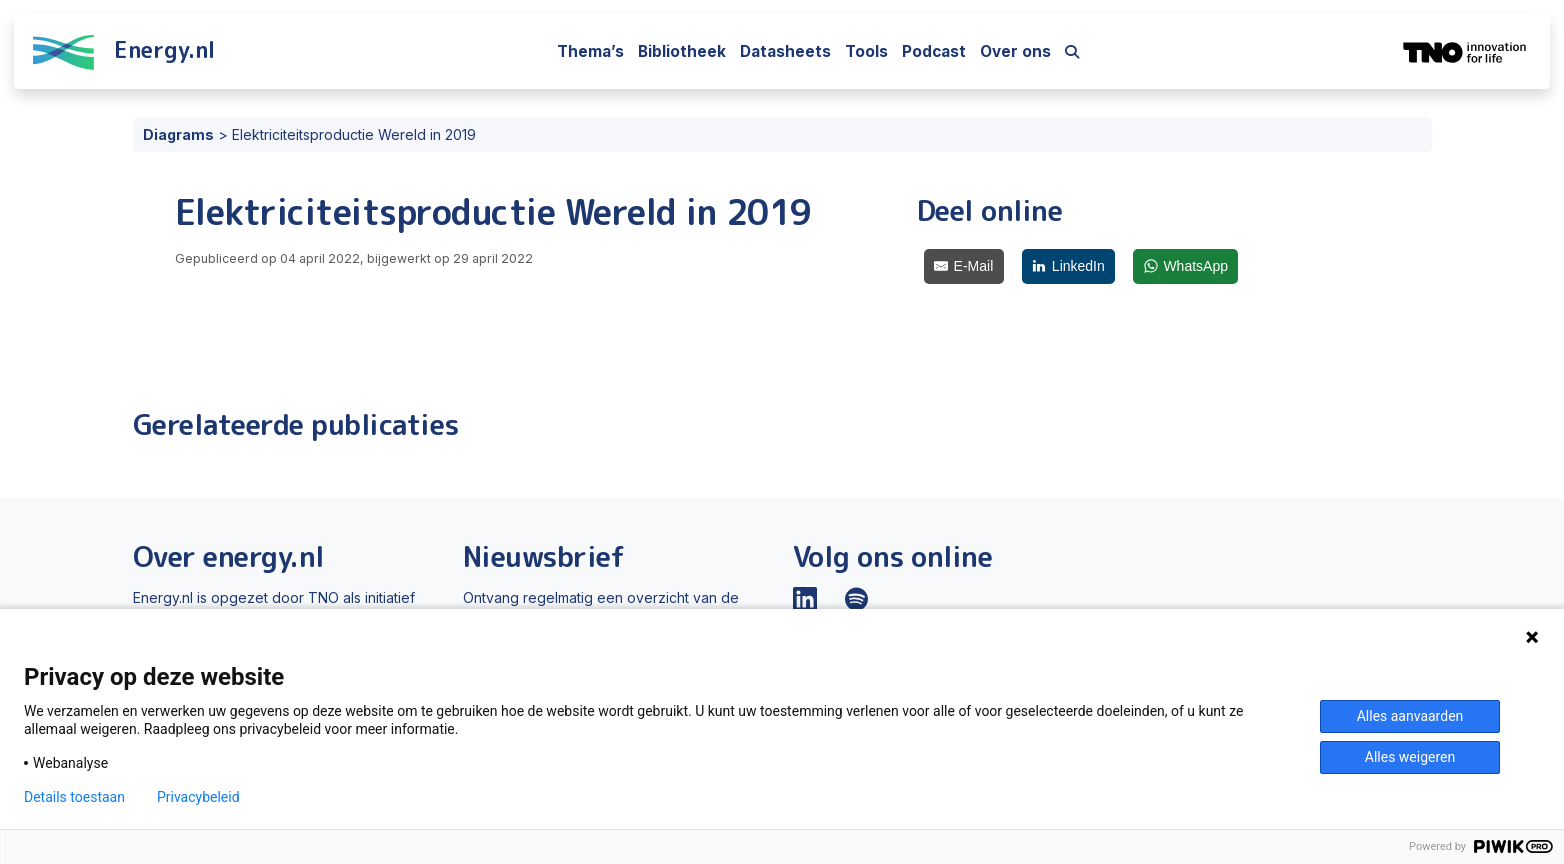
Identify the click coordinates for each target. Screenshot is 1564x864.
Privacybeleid (198, 797)
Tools (866, 51)
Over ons (1015, 51)
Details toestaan (74, 797)
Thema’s (590, 51)
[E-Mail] (964, 266)
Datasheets (785, 51)
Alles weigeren (1410, 757)
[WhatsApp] (1185, 266)
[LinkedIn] (1069, 266)
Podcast (934, 51)
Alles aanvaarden (1410, 716)
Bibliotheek (682, 51)
